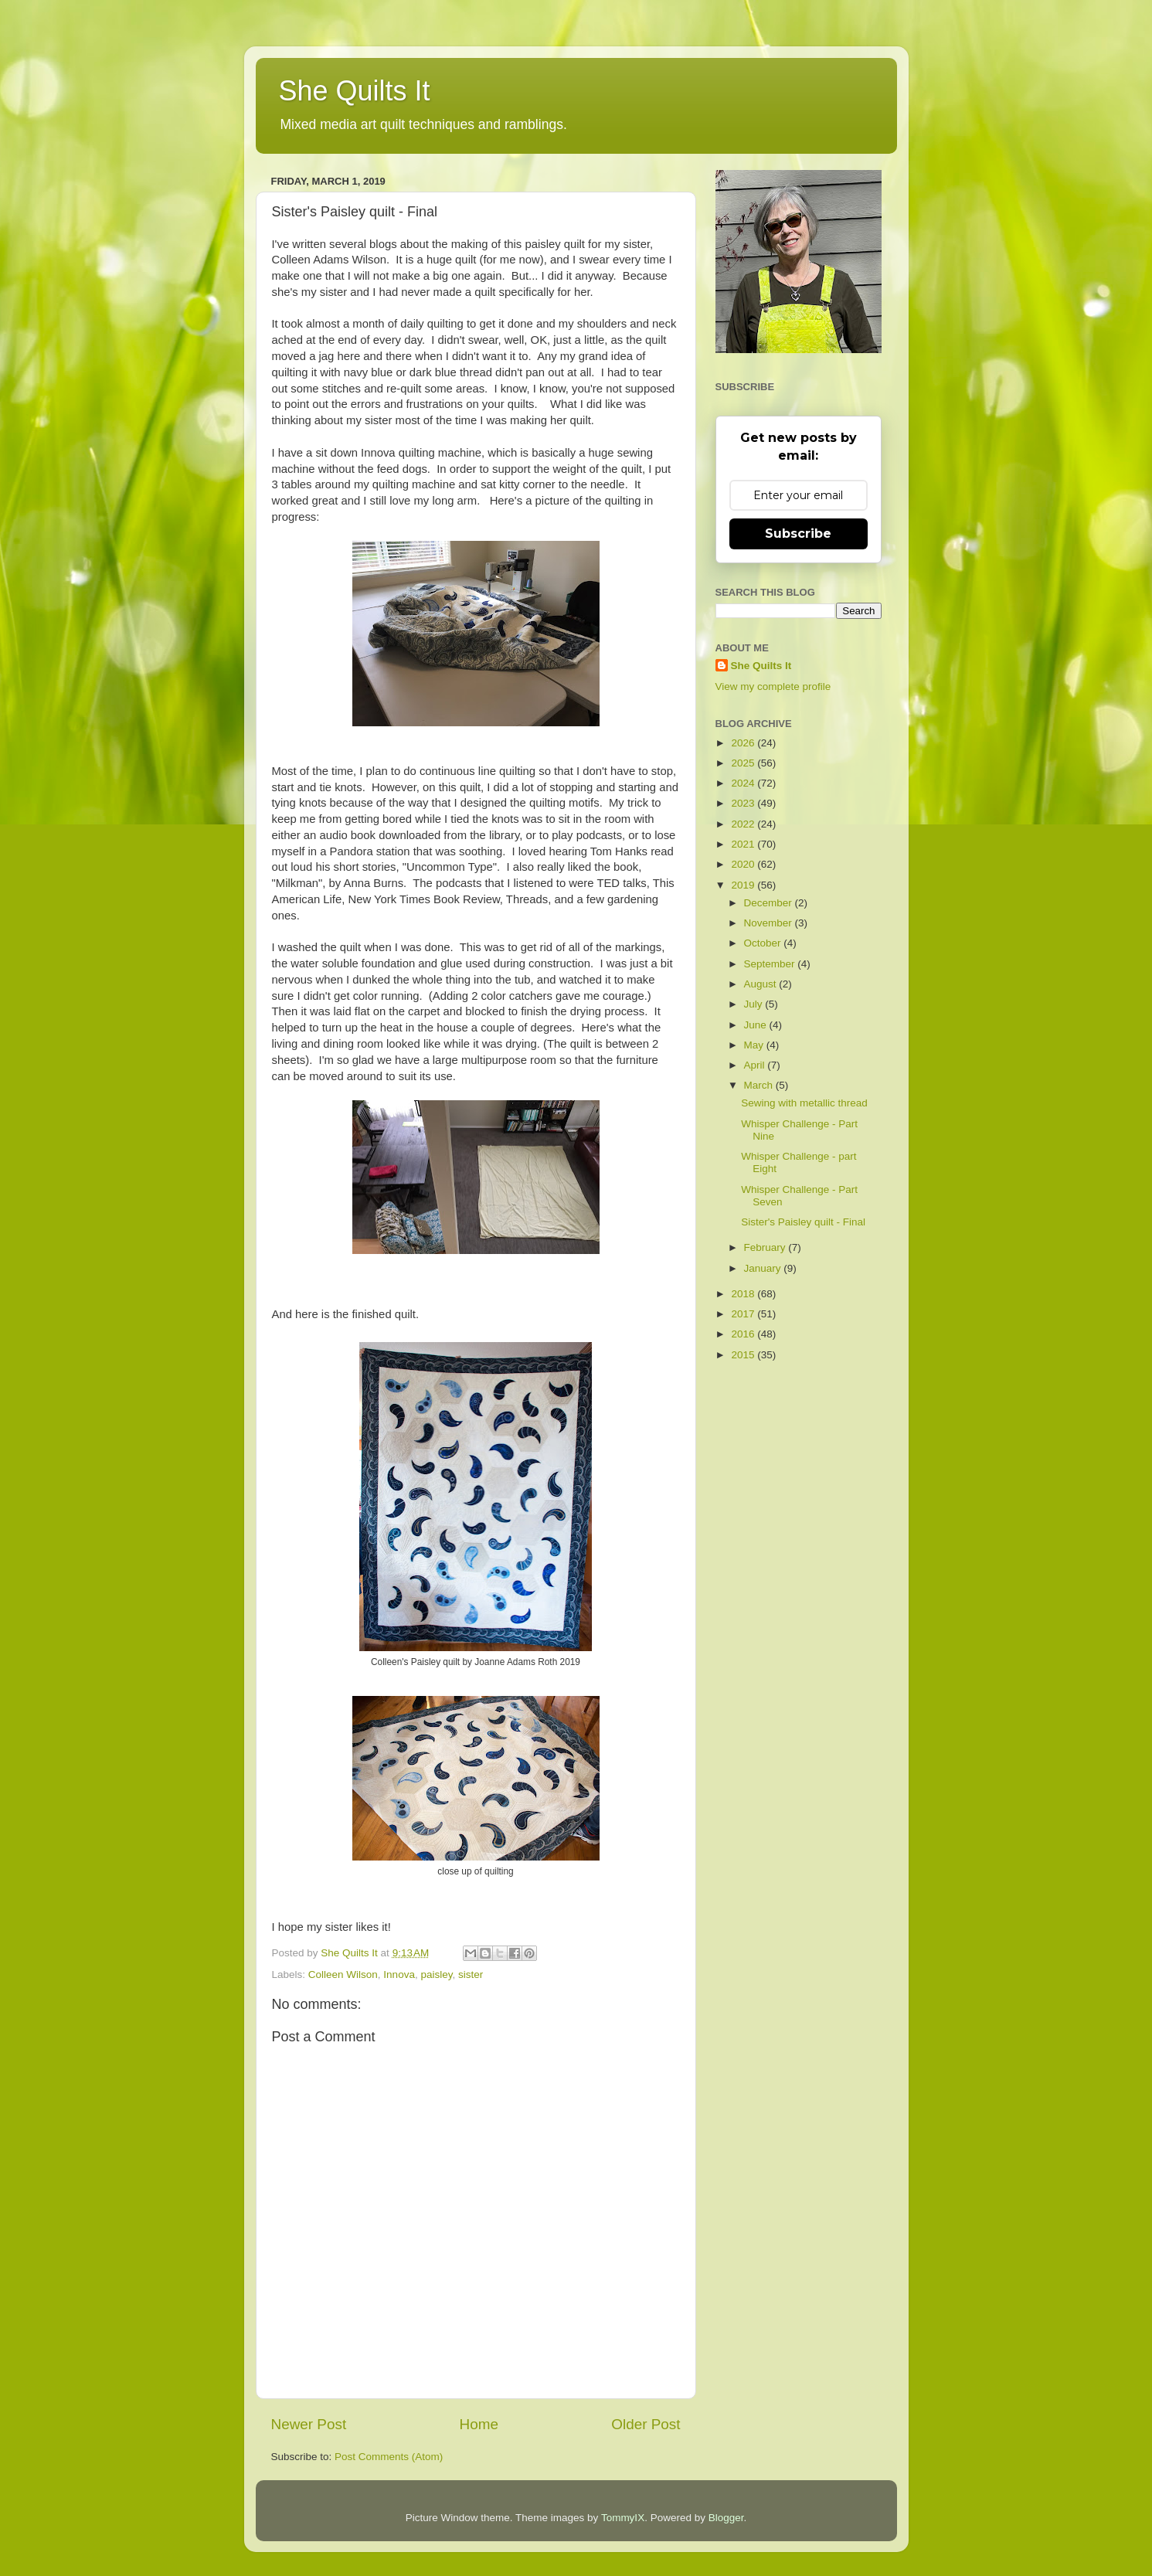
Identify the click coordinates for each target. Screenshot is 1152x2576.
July (755, 1004)
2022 (744, 824)
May (755, 1045)
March (760, 1085)
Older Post (645, 2424)
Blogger (726, 2517)
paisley (436, 1974)
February (766, 1247)
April (756, 1065)
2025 (744, 763)
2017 (744, 1314)
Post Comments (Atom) (389, 2456)
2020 (744, 864)
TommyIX (622, 2517)
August (762, 984)
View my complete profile (773, 686)
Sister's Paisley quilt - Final (803, 1222)
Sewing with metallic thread (804, 1103)
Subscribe (798, 533)
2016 (744, 1334)
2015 (744, 1355)
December (769, 903)
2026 (744, 743)
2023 (744, 803)
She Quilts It (354, 91)
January (764, 1268)
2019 (744, 885)
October (764, 943)
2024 (744, 783)
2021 (744, 844)
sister (470, 1974)
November (769, 923)
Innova (399, 1974)
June (757, 1025)
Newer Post (309, 2424)
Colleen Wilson (343, 1974)
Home (479, 2424)
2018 (744, 1294)
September (771, 964)
